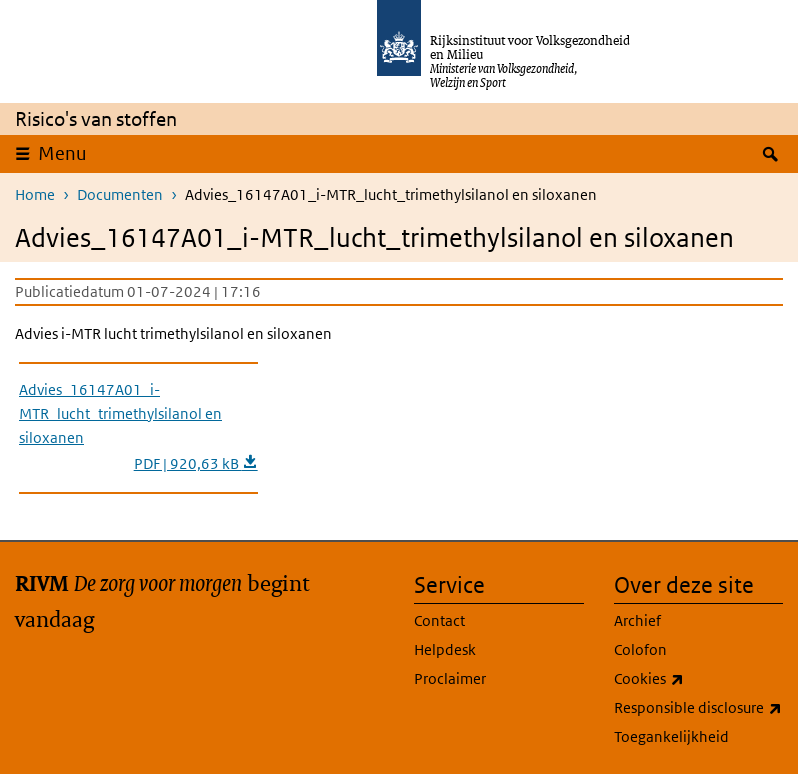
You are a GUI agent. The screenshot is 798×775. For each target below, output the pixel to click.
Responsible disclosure (699, 708)
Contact (439, 620)
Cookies (693, 679)
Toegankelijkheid (671, 736)
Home (35, 194)
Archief (637, 620)
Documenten (120, 194)
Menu (62, 153)
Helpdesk (445, 649)
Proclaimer (450, 678)
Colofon (640, 649)
